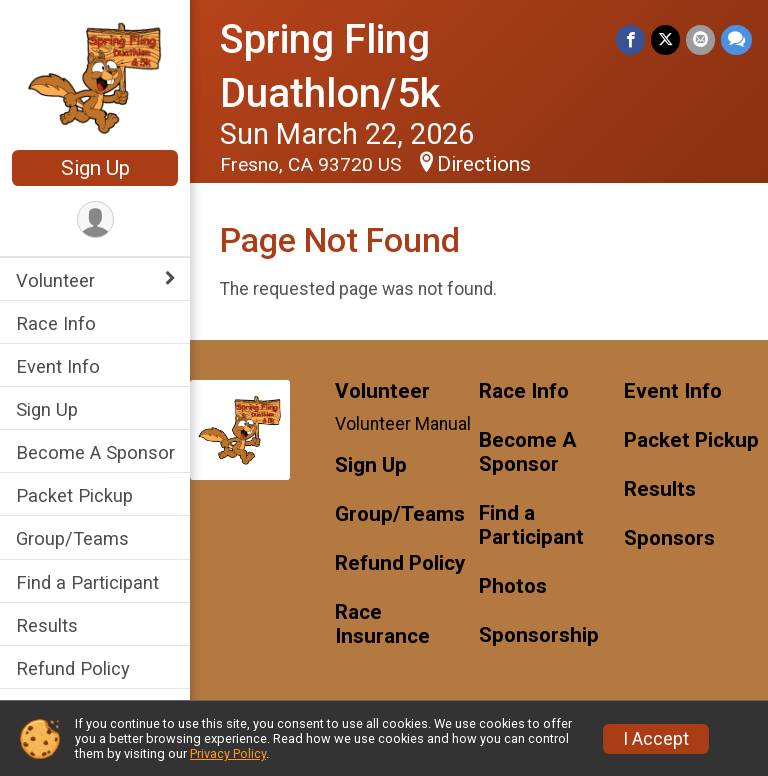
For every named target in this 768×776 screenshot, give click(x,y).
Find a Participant (87, 582)
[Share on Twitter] (665, 39)
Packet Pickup (74, 495)
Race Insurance (382, 624)
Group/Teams (72, 538)
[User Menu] (95, 219)
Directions (484, 164)
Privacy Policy (228, 753)
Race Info (56, 323)
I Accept (656, 739)
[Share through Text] (736, 39)
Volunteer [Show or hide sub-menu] (55, 280)
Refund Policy (73, 668)
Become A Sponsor (95, 452)
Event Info (58, 366)
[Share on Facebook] (630, 39)
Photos (513, 586)
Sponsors (669, 538)
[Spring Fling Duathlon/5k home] (95, 77)
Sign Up (95, 168)
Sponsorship (539, 635)
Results (47, 625)
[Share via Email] (700, 39)
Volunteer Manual (403, 424)
